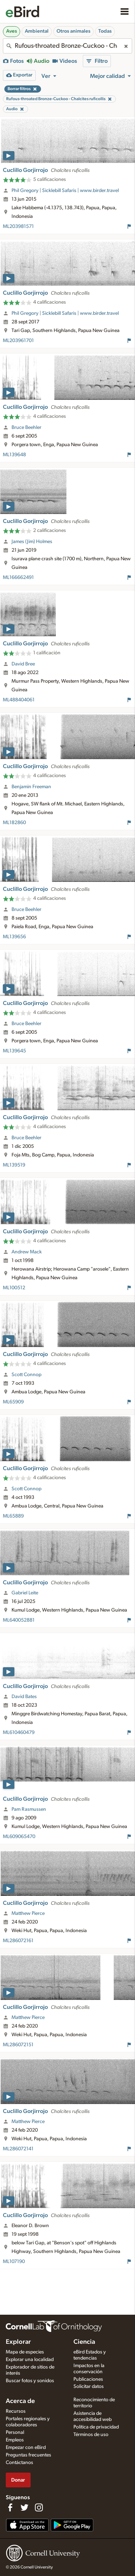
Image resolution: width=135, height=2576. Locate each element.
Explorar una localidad (30, 2359)
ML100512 (14, 1287)
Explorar (18, 2342)
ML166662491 (18, 577)
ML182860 (14, 822)
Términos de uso (90, 2434)
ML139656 (14, 936)
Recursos (16, 2411)
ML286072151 (18, 2044)
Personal (15, 2432)
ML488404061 (19, 699)
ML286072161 (18, 1940)
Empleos (15, 2439)
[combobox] (67, 46)
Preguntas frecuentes (28, 2455)
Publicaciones (88, 2379)
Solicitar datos (88, 2386)
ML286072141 (18, 2148)
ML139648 (14, 454)
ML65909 (13, 1401)
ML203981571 (18, 226)
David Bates (24, 1696)
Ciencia (84, 2342)
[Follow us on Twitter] (24, 2507)
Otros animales (73, 31)
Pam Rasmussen (29, 1809)
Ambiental (37, 31)
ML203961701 (18, 340)
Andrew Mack (27, 1251)
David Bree (23, 664)
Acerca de (20, 2401)
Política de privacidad (96, 2427)
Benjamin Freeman (31, 786)
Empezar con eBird (26, 2447)
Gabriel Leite (25, 1592)
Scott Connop (26, 1374)
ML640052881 (19, 1620)
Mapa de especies (25, 2352)
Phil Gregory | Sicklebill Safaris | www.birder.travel (65, 190)
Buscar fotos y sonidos (30, 2380)
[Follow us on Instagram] (39, 2507)
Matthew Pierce (28, 1913)
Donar (18, 2480)
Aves (11, 31)
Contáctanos (19, 2462)
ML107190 (14, 2261)
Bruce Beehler (26, 427)
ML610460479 (19, 1732)
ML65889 (13, 1516)
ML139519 (14, 1165)
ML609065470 (19, 1836)
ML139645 (14, 1050)
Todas (105, 31)
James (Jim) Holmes (32, 541)
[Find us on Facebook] (10, 2507)
